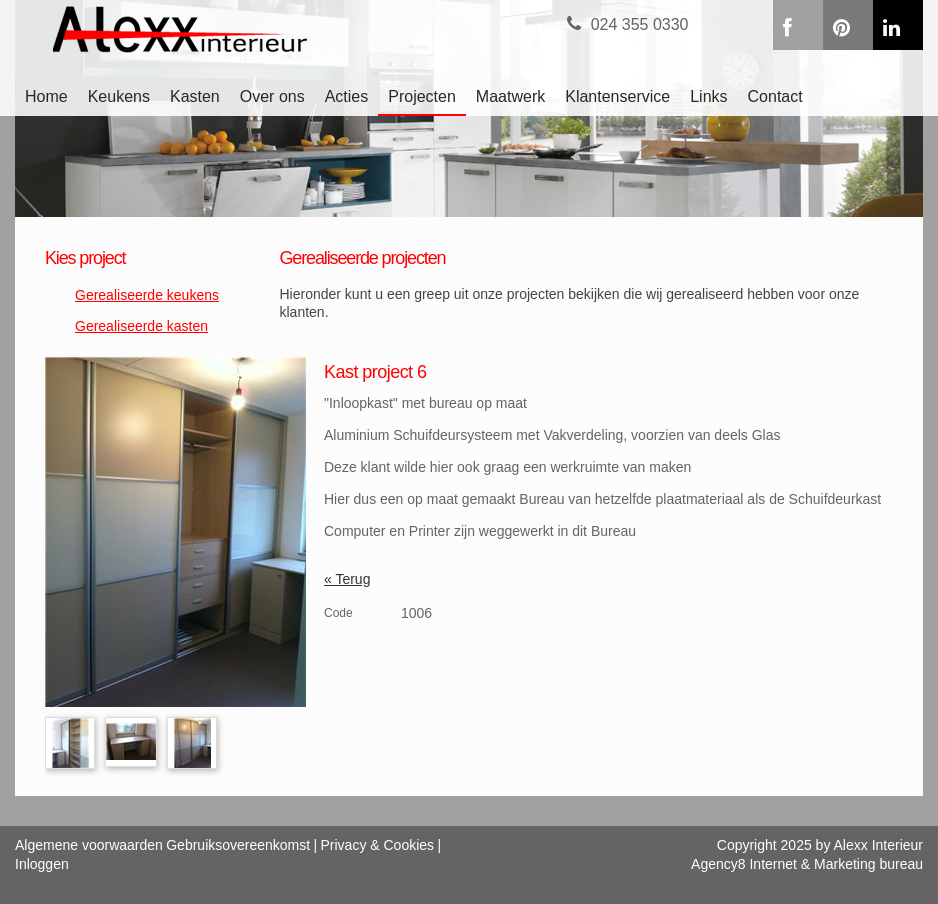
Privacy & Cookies (378, 845)
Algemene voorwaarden (89, 845)
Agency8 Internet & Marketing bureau (807, 864)
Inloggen (42, 864)
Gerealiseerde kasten (141, 326)
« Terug (347, 579)
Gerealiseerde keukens (147, 295)
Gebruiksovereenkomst (238, 845)
